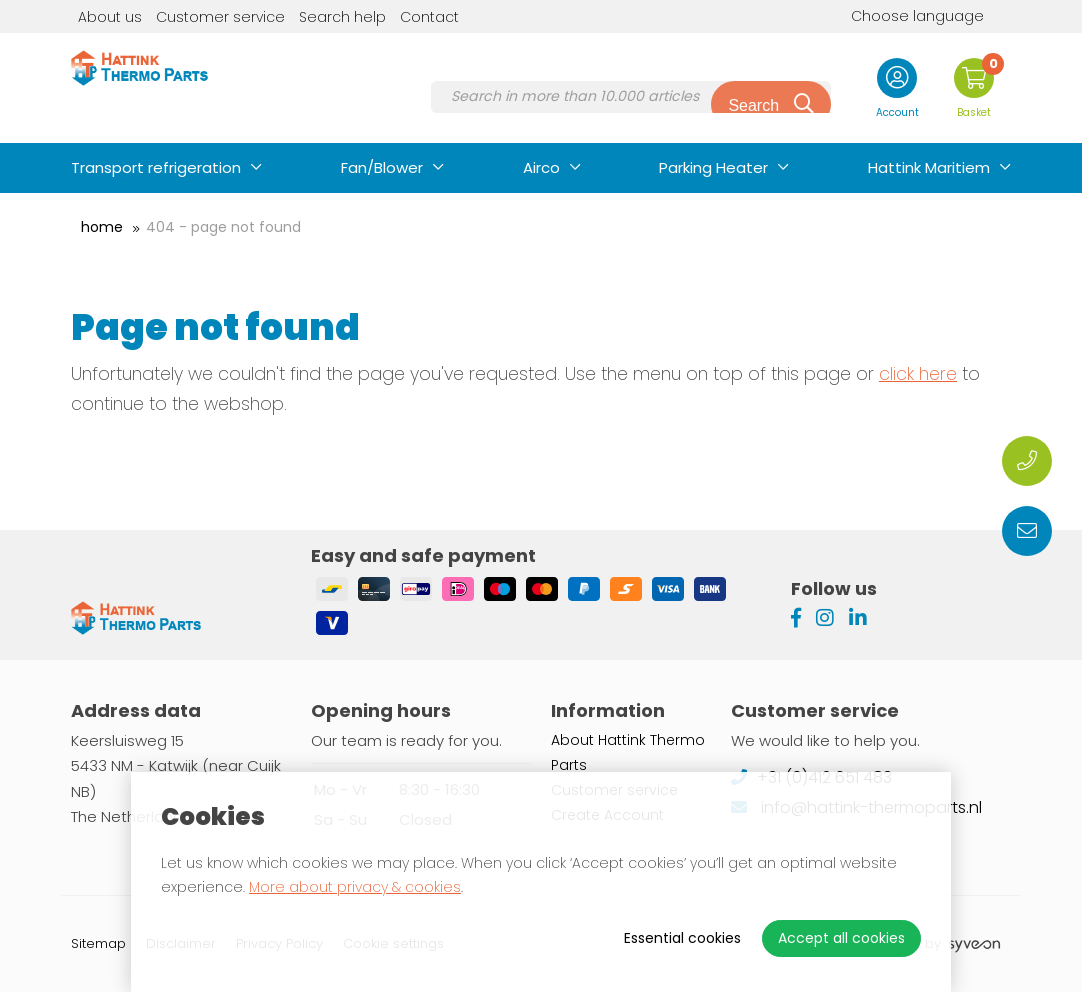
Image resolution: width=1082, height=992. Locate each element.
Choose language (902, 16)
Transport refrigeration (156, 167)
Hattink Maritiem (929, 167)
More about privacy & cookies (355, 887)
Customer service (220, 17)
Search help (342, 17)
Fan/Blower (382, 167)
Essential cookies (682, 938)
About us (110, 17)
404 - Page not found (223, 227)
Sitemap (98, 943)
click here (918, 374)
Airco (541, 167)
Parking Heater (713, 167)
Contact (429, 17)
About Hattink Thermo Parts (628, 752)
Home (102, 227)
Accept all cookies (841, 938)
